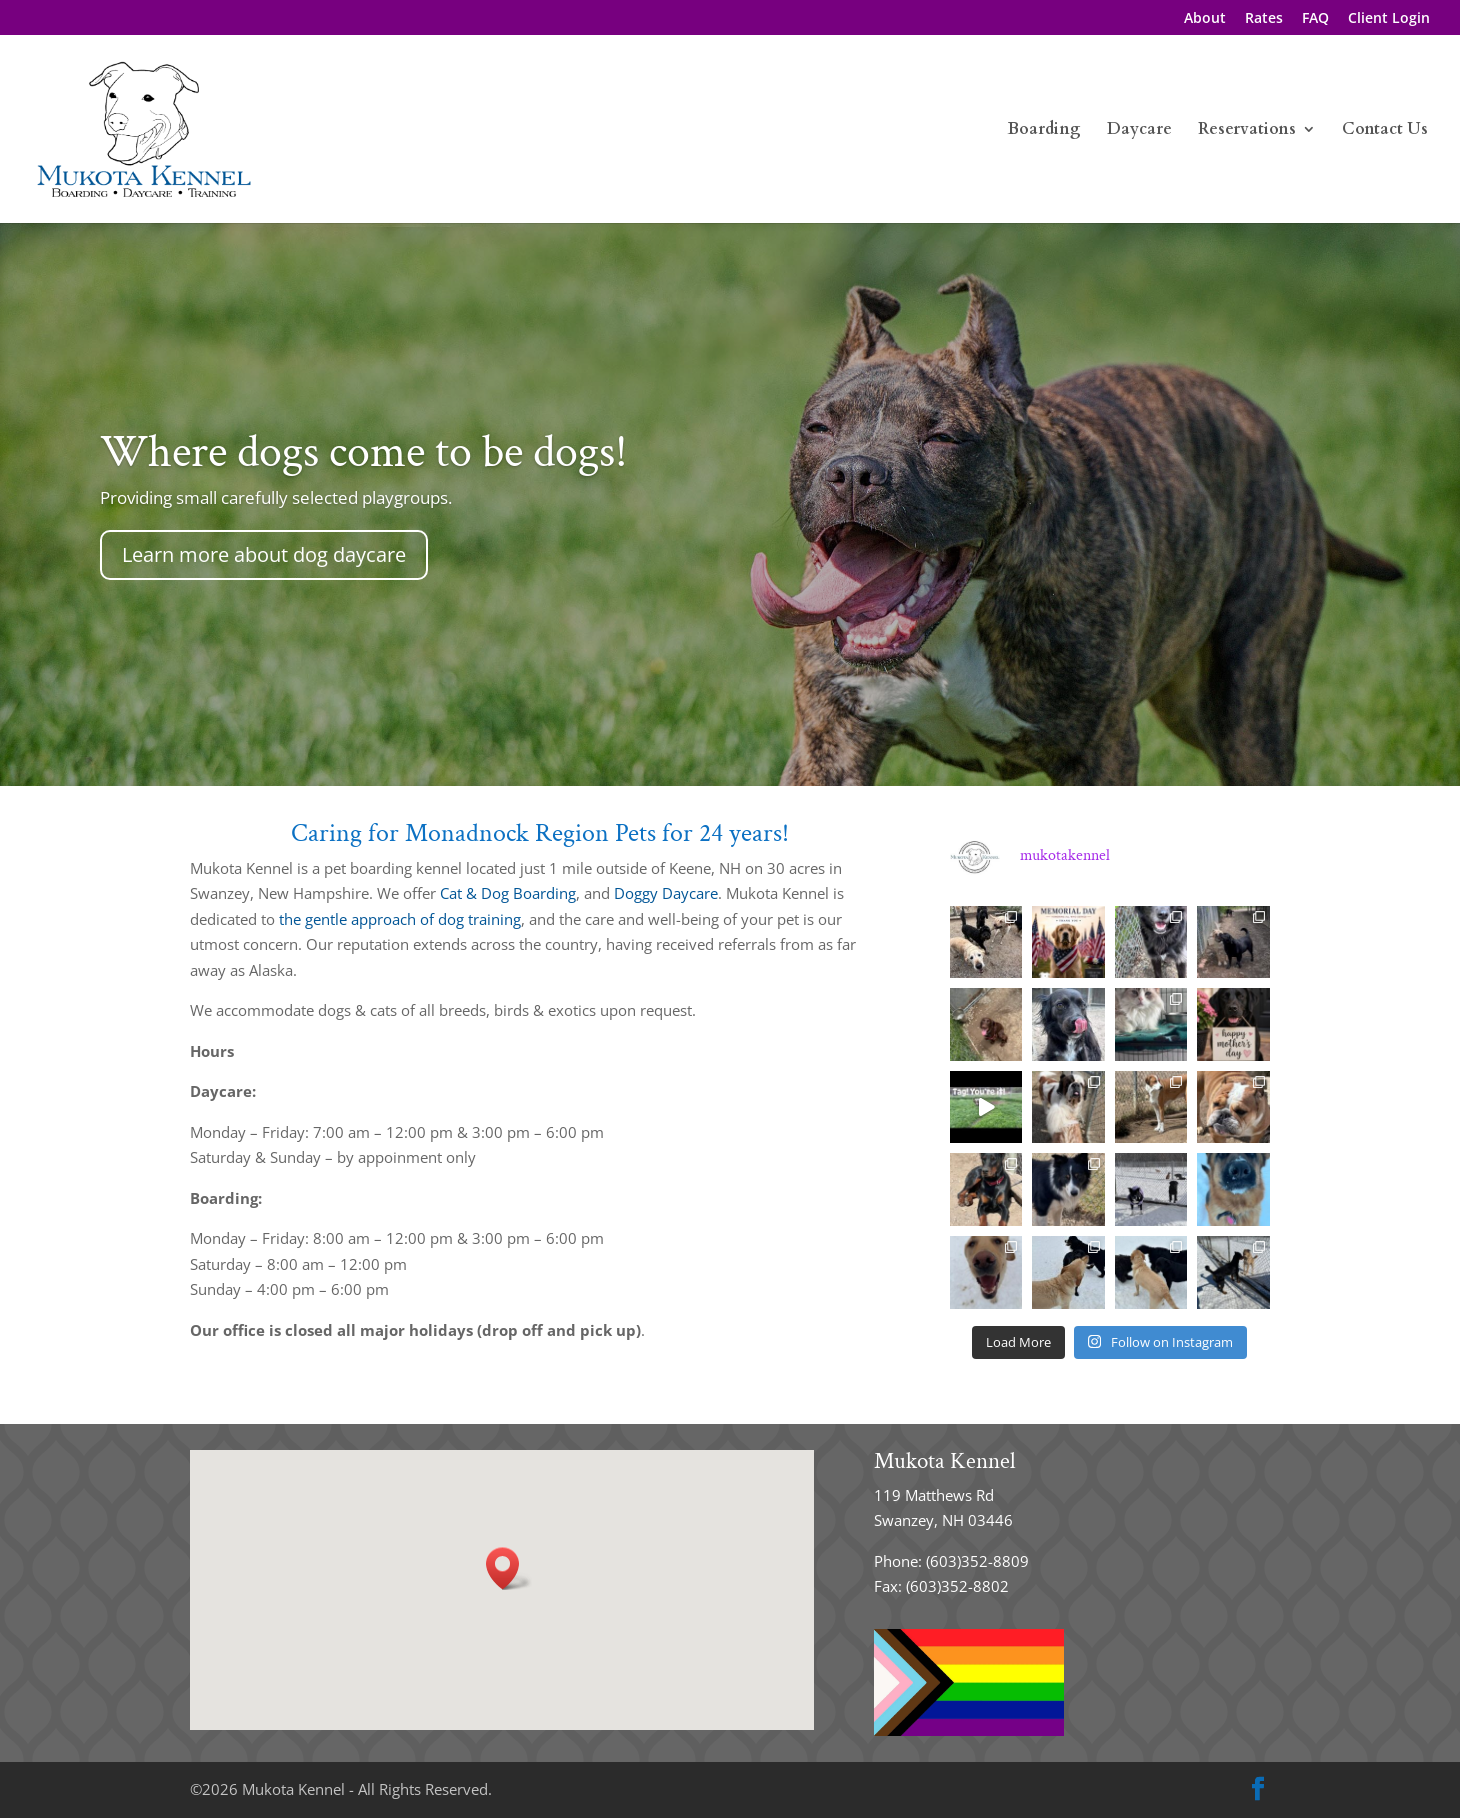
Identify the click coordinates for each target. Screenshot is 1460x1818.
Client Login (1389, 19)
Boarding (1044, 131)
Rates (1264, 19)
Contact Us (1385, 131)
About (1205, 19)
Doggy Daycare (666, 893)
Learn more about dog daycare (264, 554)
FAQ (1315, 19)
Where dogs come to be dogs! (364, 452)
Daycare (1139, 131)
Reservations (1247, 131)
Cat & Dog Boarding (508, 893)
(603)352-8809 (977, 1561)
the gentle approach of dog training (400, 919)
